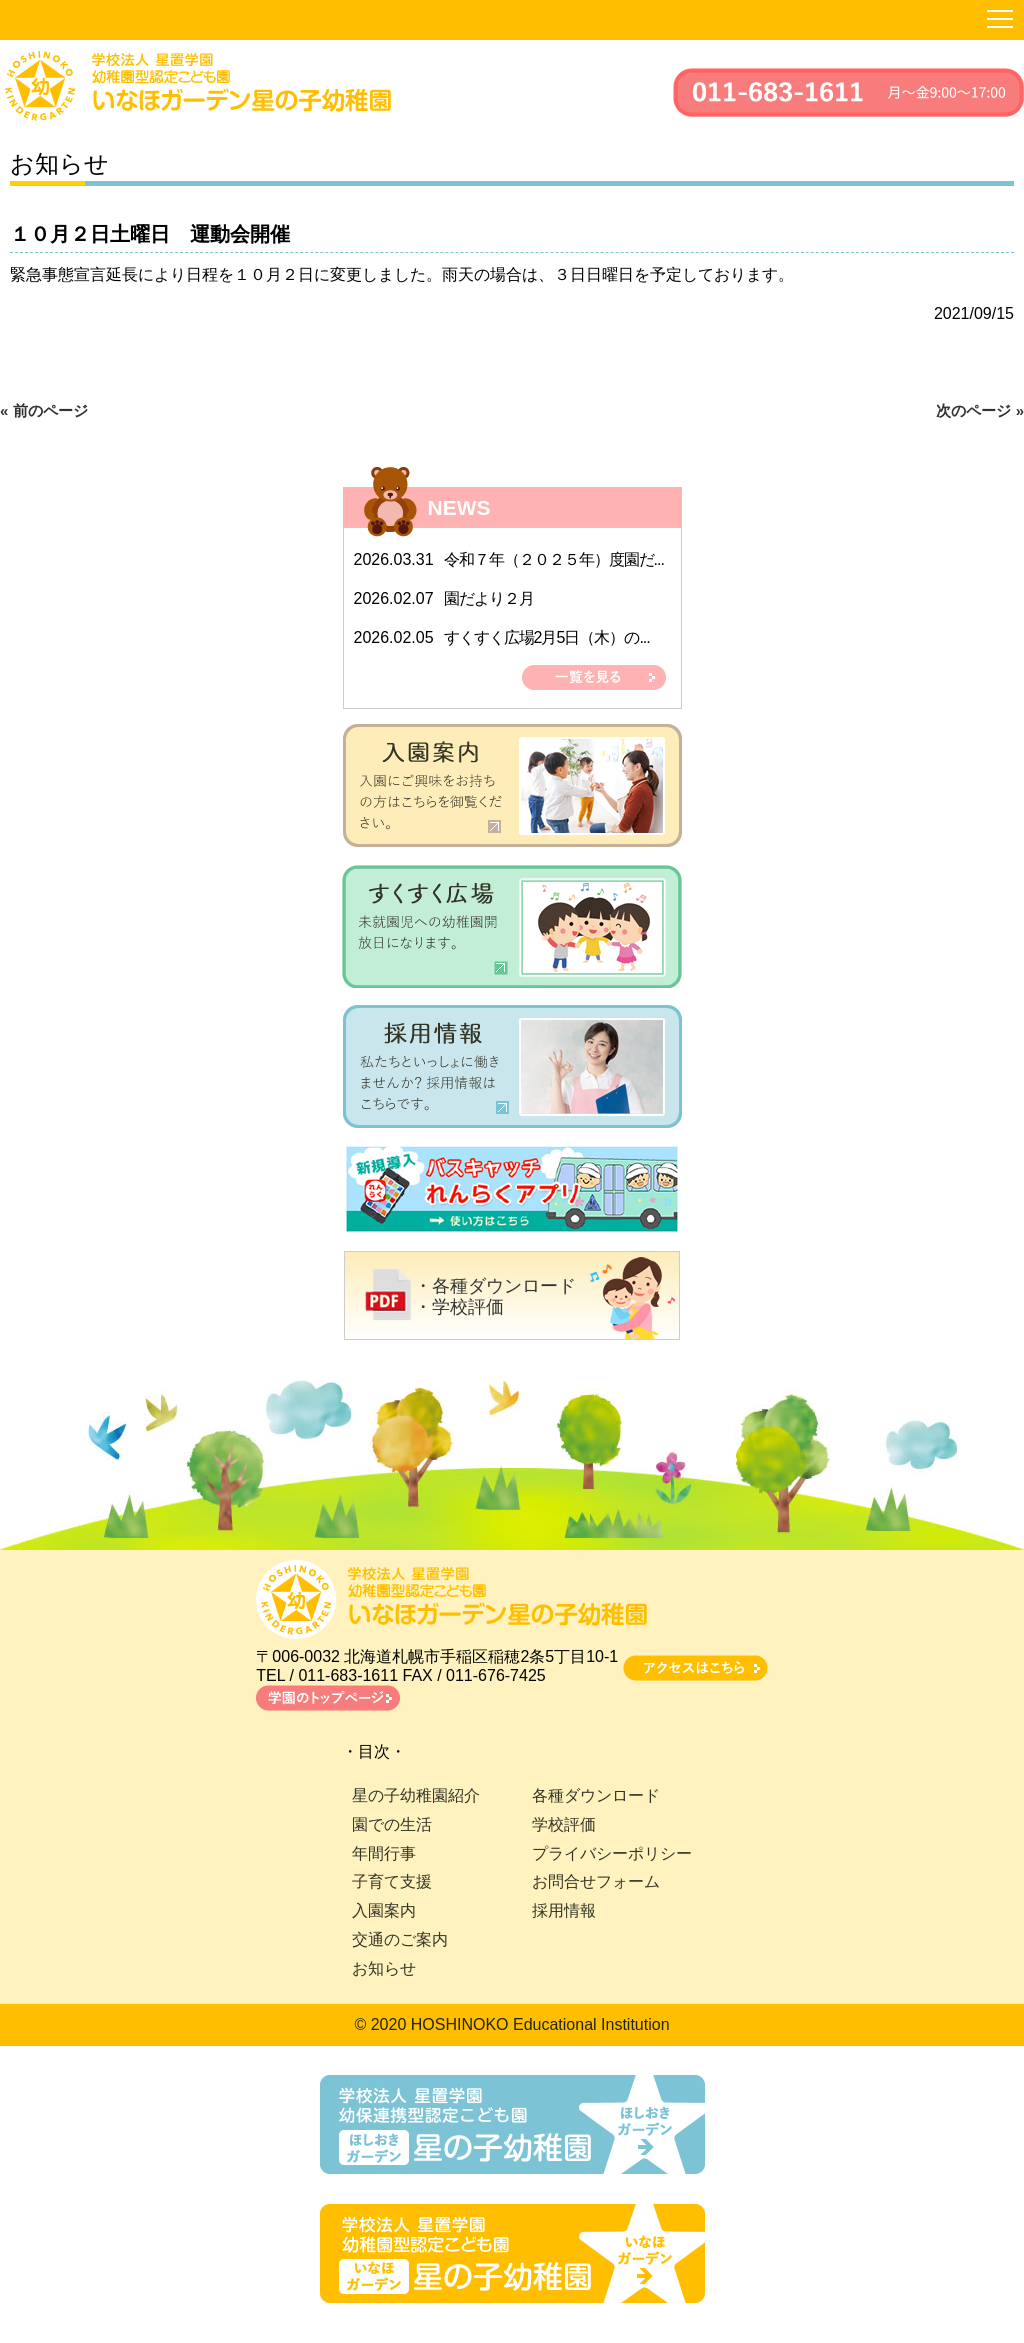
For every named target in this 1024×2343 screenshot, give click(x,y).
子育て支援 (392, 1881)
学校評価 (564, 1824)
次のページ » (980, 410)
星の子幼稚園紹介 (416, 1795)
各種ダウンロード (596, 1795)
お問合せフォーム (596, 1881)
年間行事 (384, 1853)
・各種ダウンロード (495, 1286)
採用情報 (564, 1910)
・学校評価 (459, 1307)
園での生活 (392, 1824)
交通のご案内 (400, 1939)
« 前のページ (44, 410)
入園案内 (384, 1910)
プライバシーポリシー (612, 1853)
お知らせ (384, 1968)
